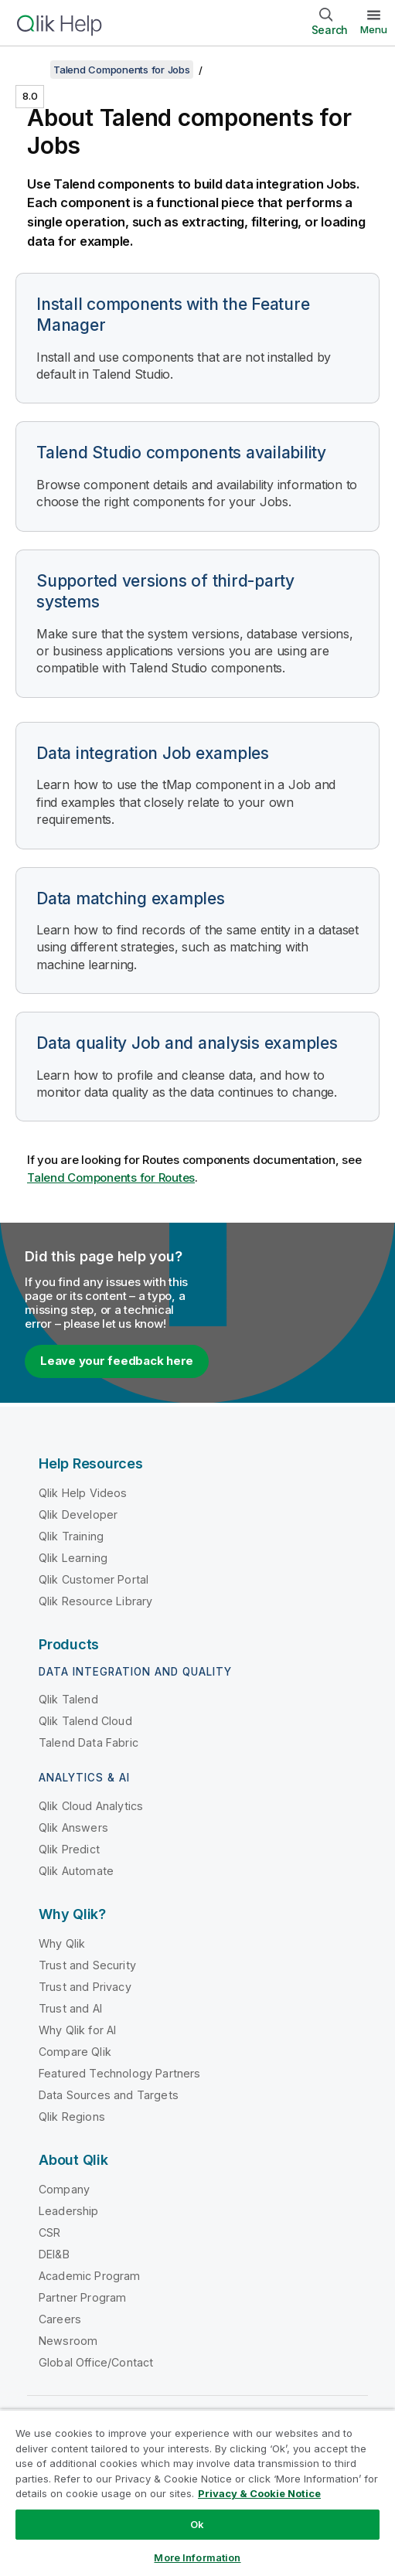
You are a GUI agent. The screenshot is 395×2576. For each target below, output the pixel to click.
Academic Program (90, 2275)
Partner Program (82, 2297)
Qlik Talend (68, 1699)
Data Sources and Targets (109, 2094)
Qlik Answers (73, 1827)
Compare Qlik (75, 2051)
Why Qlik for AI (77, 2030)
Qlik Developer (78, 1514)
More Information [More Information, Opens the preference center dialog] (197, 2557)
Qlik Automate (76, 1870)
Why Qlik (62, 1943)
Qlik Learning (73, 1557)
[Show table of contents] (31, 69)
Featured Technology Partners (119, 2073)
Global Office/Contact (96, 2362)
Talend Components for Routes (111, 1177)
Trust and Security (87, 1965)
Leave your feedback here (116, 1360)
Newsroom (68, 2340)
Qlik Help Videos (83, 1492)
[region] (197, 2492)
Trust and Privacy (85, 1986)
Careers (60, 2319)
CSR (49, 2232)
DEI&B (54, 2254)
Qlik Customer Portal (93, 1579)
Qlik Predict (69, 1849)
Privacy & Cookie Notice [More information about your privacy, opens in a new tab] (259, 2493)
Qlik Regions (72, 2116)
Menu (373, 29)
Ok (197, 2524)
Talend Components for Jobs (121, 69)
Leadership (69, 2210)
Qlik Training (71, 1536)
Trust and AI (70, 2008)
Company (64, 2189)
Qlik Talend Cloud (85, 1720)
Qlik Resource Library (95, 1601)
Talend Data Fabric (88, 1742)
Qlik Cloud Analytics (91, 1805)
